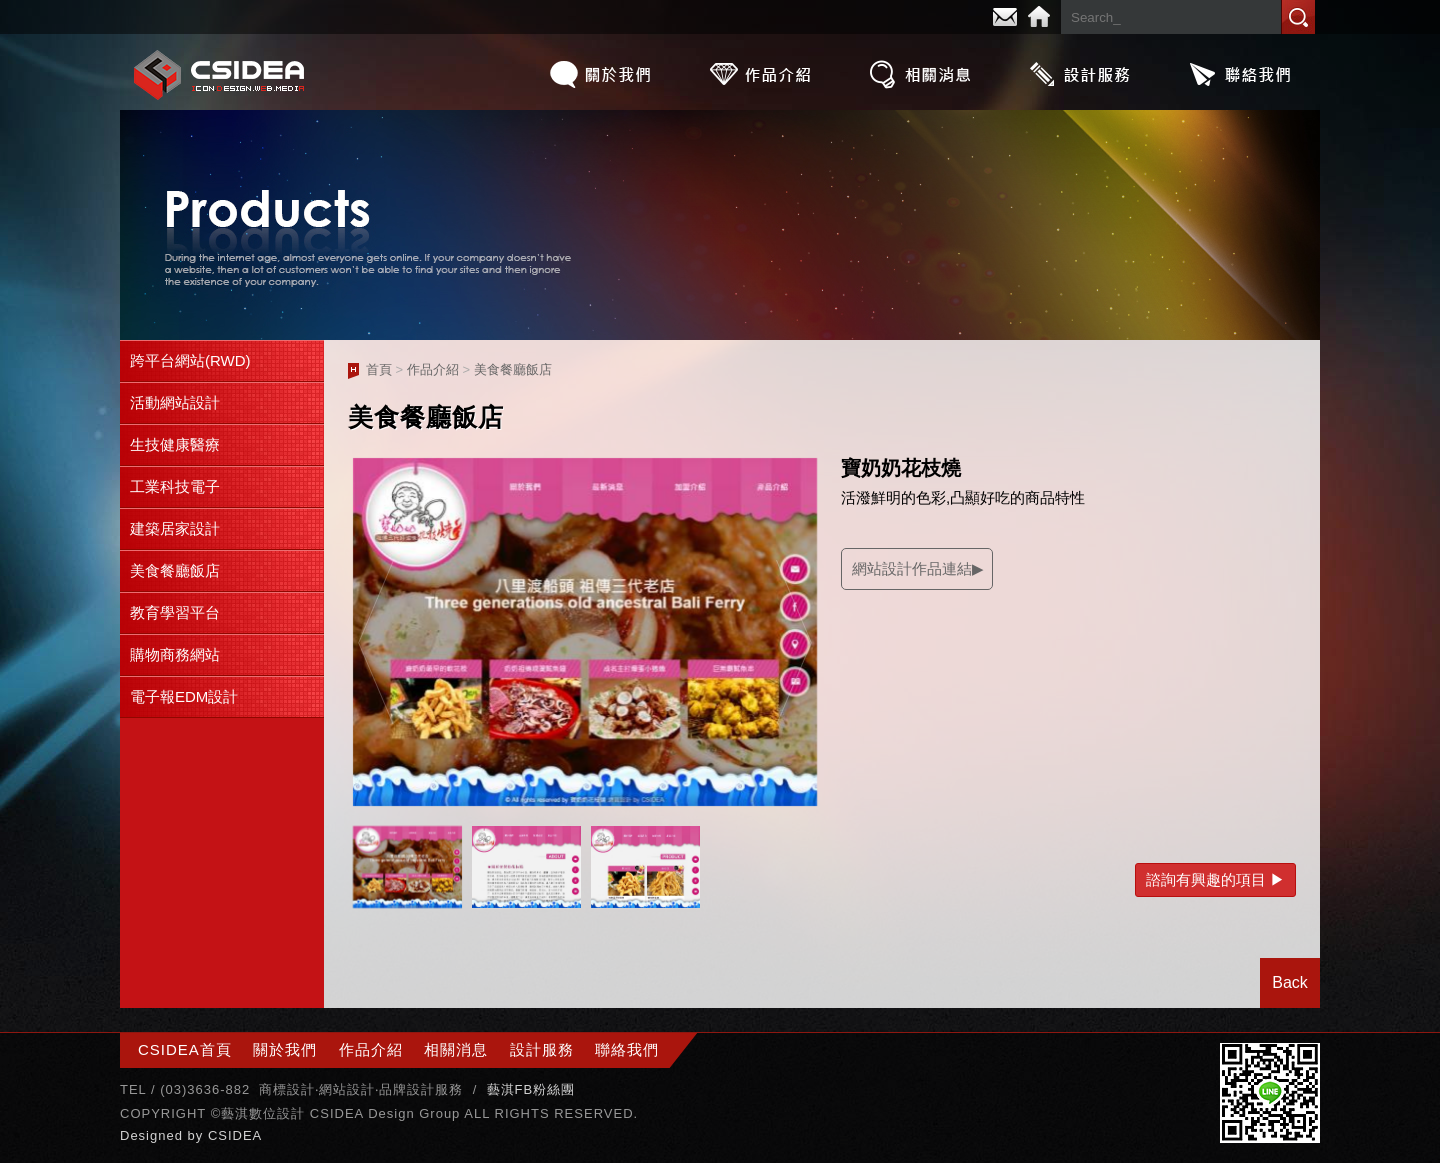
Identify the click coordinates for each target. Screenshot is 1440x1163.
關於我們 (600, 74)
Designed (154, 1135)
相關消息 (920, 74)
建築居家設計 (175, 528)
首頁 (379, 369)
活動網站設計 (175, 402)
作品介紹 (760, 74)
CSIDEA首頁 (185, 1049)
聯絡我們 (1240, 74)
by (198, 1135)
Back (1290, 982)
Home (1039, 17)
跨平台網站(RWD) (190, 360)
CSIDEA (235, 1135)
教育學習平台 (175, 612)
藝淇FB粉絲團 (531, 1089)
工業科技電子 (175, 486)
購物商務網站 (175, 654)
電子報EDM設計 (184, 696)
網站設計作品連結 (912, 568)
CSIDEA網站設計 (220, 74)
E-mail (1005, 17)
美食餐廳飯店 (175, 570)
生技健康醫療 (175, 444)
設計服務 (1080, 74)
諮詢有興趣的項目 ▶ (1215, 879)
